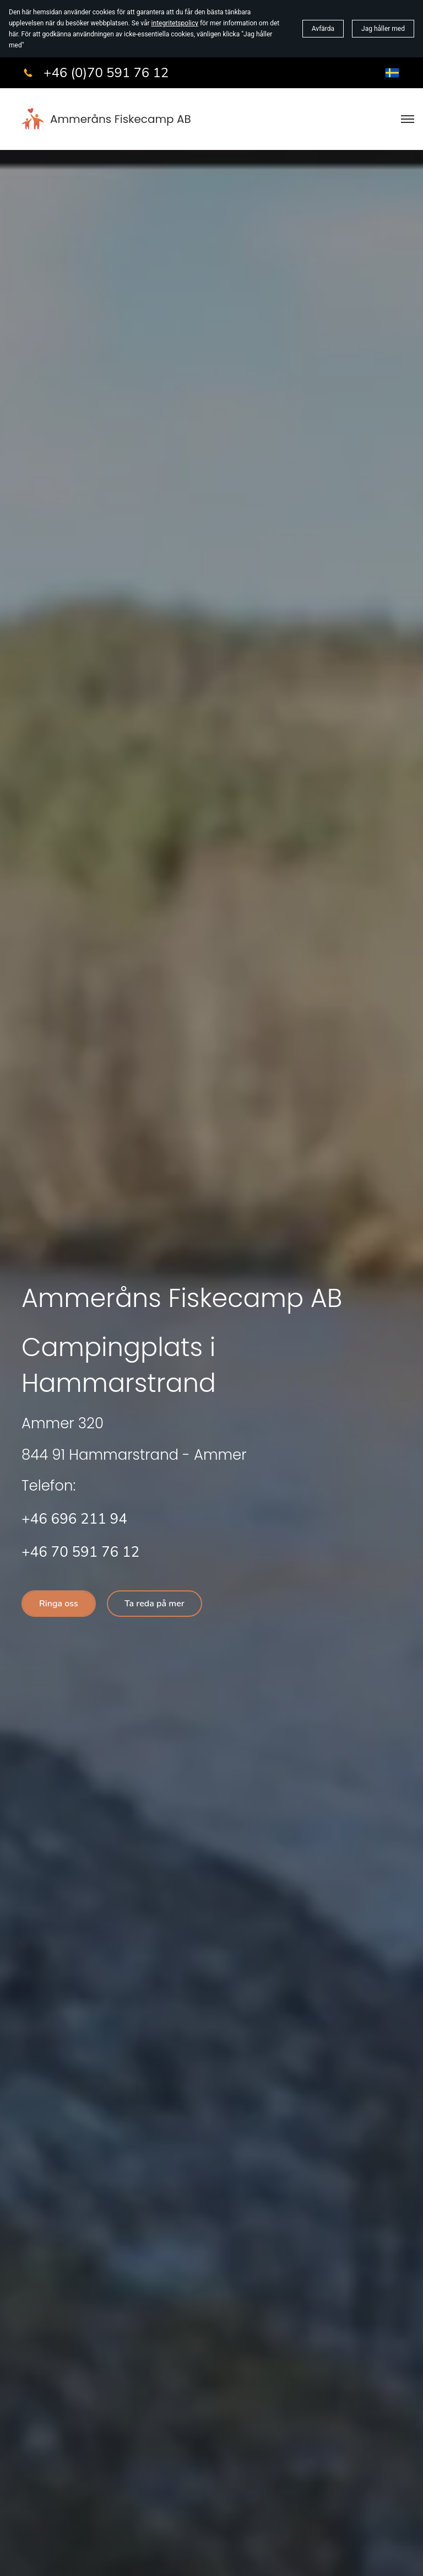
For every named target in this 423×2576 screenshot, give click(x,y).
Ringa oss (58, 1604)
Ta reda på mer (154, 1604)
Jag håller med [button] (383, 29)
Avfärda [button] (323, 29)
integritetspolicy (174, 23)
